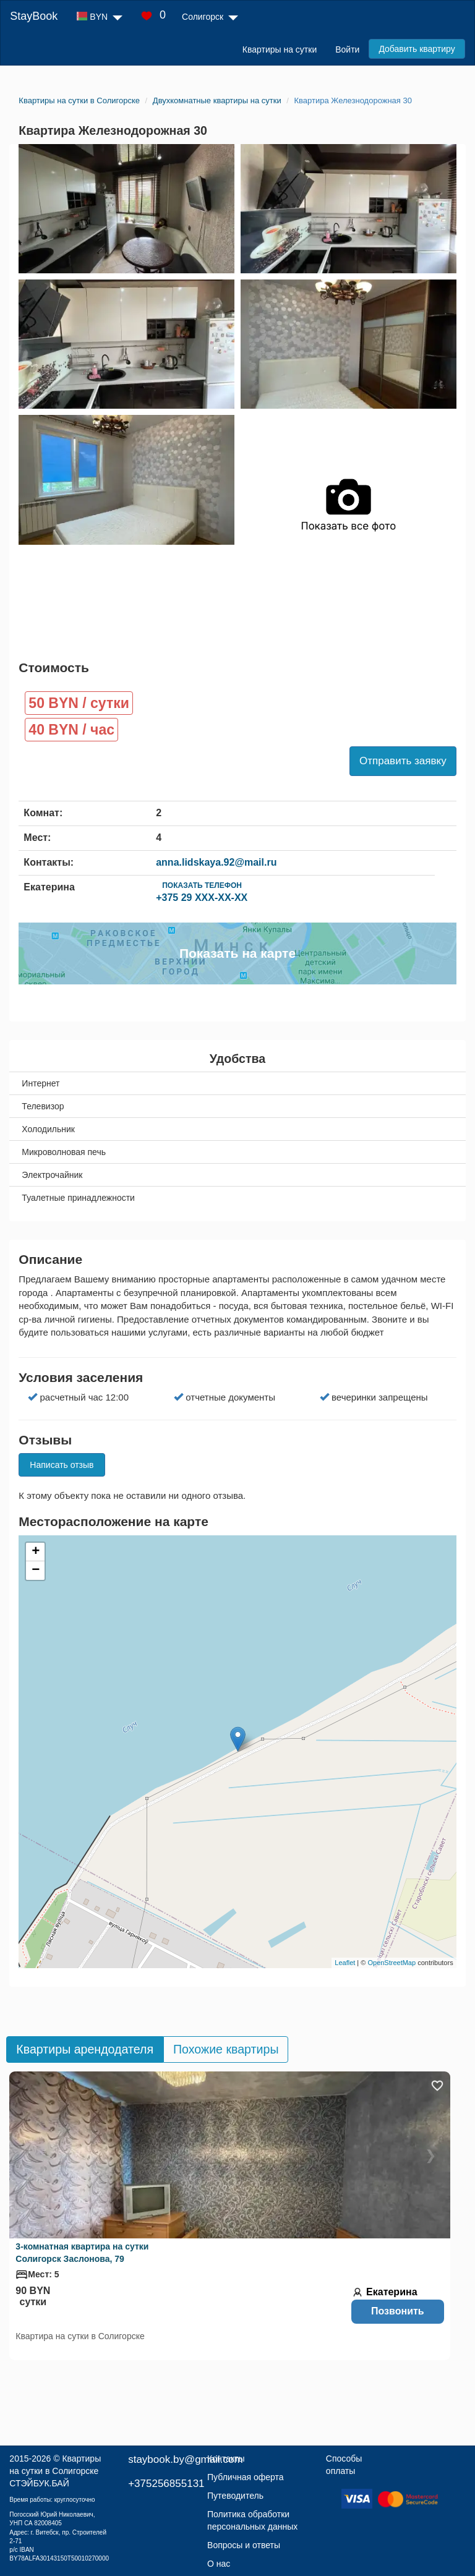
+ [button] (36, 1552)
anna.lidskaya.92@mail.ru (216, 862)
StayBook (34, 16)
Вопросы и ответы (243, 2545)
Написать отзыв (61, 1465)
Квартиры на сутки (279, 49)
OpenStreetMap (391, 1962)
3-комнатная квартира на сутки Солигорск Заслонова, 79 (81, 2252)
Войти (347, 49)
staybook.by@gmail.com (185, 2459)
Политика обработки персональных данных (252, 2520)
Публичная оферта (245, 2477)
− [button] (36, 1570)
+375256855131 (166, 2483)
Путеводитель (235, 2496)
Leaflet (345, 1962)
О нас (218, 2564)
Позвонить (397, 2311)
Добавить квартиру (417, 49)
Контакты (225, 2458)
